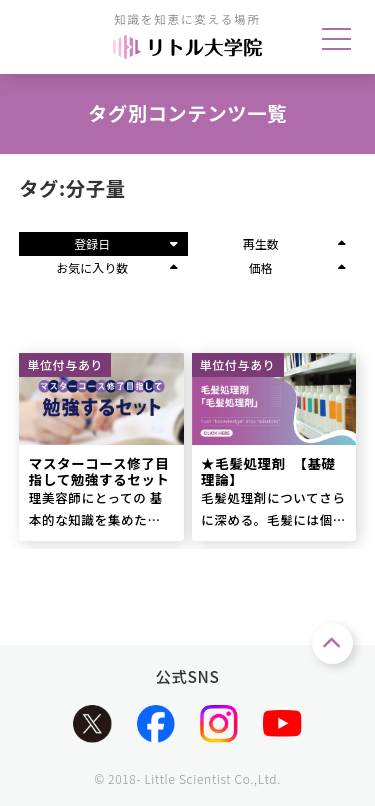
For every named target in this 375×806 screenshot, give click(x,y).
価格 (297, 267)
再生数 (294, 243)
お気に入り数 (116, 267)
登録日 (125, 243)
